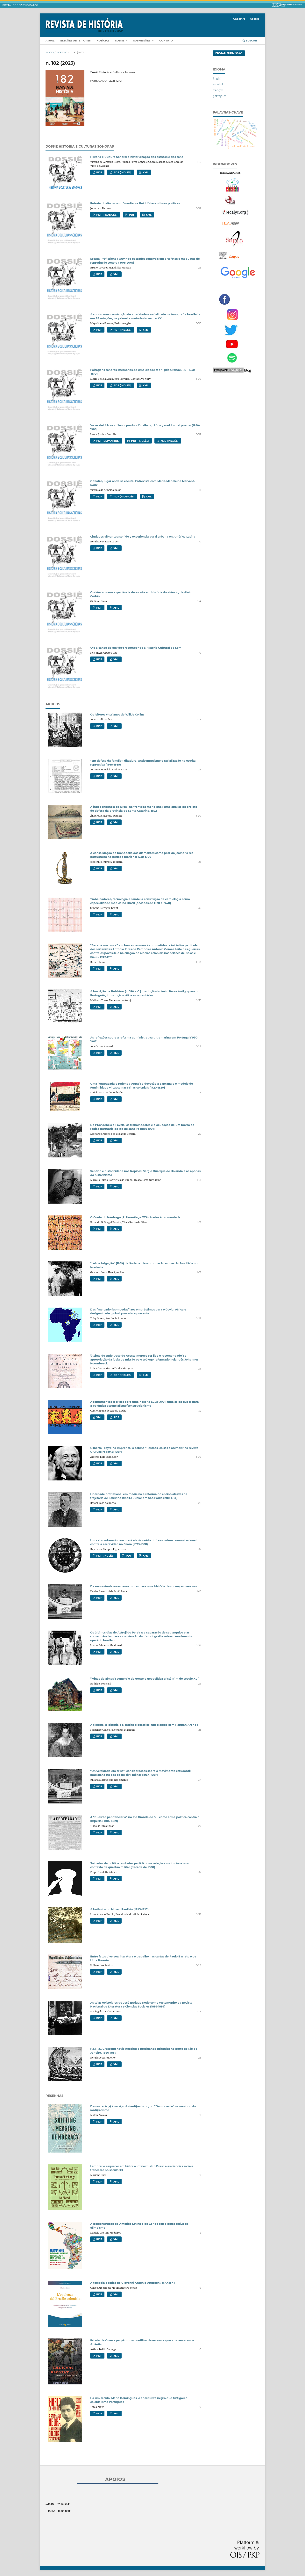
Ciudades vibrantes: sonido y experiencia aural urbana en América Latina (142, 536)
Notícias (102, 40)
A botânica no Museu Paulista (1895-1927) (119, 1909)
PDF (99, 172)
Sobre (120, 40)
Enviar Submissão (228, 53)
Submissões (142, 40)
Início (50, 52)
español (218, 84)
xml (145, 172)
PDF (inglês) (122, 172)
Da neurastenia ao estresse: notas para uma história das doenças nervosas (143, 1586)
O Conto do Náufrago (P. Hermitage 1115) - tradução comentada (135, 1217)
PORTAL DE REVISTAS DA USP (20, 5)
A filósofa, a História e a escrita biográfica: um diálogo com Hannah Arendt (144, 1725)
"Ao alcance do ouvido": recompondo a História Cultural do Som (135, 648)
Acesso (254, 18)
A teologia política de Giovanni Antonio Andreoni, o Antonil (132, 2283)
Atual (50, 40)
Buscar (250, 40)
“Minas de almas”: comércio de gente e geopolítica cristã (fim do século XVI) (144, 1678)
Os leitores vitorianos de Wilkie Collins (117, 714)
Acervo (61, 52)
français (218, 90)
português (219, 96)
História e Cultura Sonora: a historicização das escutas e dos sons (136, 157)
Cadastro (239, 18)
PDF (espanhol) (108, 440)
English (217, 78)
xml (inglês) (169, 440)
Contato (166, 40)
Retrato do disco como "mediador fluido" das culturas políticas (135, 203)
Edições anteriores (75, 40)
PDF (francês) (106, 214)
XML (116, 914)
